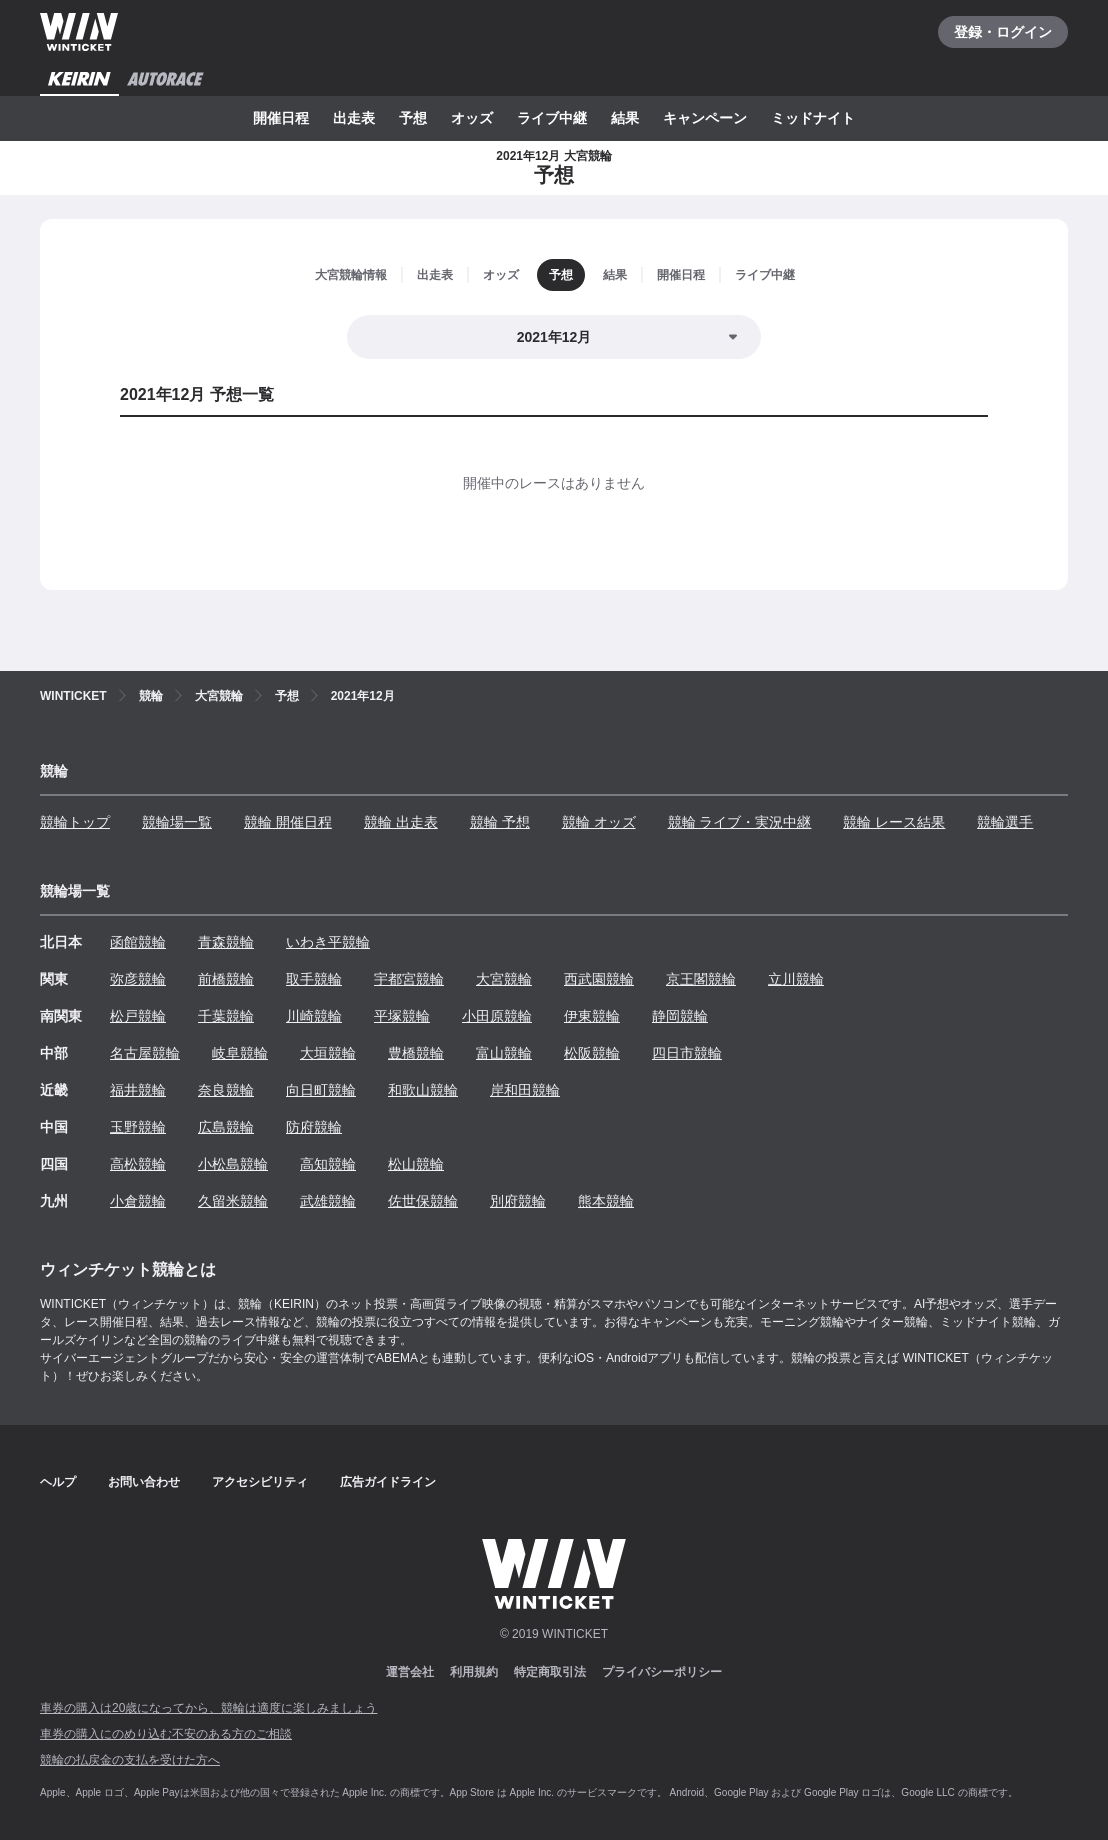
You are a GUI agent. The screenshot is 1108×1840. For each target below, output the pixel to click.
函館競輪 (138, 942)
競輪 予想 (500, 822)
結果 (625, 118)
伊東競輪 (592, 1016)
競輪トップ (75, 822)
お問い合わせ (144, 1482)
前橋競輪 (226, 979)
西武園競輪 (599, 979)
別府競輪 (518, 1201)
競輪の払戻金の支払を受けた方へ (130, 1760)
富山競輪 (504, 1053)
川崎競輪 (314, 1016)
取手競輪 (314, 979)
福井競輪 (138, 1090)
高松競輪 (138, 1164)
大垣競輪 (328, 1053)
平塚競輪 (402, 1016)
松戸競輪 (138, 1016)
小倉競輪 (138, 1201)
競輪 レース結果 (894, 822)
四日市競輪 (687, 1053)
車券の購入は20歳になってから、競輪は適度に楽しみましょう (208, 1708)
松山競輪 (416, 1164)
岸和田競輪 (525, 1090)
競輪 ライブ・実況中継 (740, 822)
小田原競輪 (497, 1016)
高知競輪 (328, 1164)
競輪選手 (1005, 822)
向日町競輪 (321, 1090)
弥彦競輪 (138, 979)
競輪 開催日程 (288, 822)
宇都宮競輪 (409, 979)
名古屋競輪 (145, 1053)
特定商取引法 (550, 1672)
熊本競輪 (606, 1201)
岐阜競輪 (240, 1053)
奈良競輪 (226, 1090)
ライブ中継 (552, 118)
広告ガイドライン (388, 1482)
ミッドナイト (813, 118)
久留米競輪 (233, 1201)
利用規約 (474, 1672)
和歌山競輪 (423, 1090)
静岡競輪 (680, 1016)
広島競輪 (226, 1127)
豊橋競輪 (416, 1053)
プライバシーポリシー (662, 1672)
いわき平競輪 (328, 942)
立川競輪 (796, 979)
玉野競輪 (138, 1127)
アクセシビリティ (260, 1482)
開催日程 (281, 118)
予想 (413, 118)
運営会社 (410, 1672)
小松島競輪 (233, 1164)
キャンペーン (705, 118)
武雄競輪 (328, 1201)
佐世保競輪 (423, 1201)
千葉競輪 (226, 1016)
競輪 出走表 (401, 822)
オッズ (472, 118)
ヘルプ (58, 1482)
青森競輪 (226, 942)
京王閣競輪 (701, 979)
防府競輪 (314, 1127)
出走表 (354, 118)
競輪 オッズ (599, 822)
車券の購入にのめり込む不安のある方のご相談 (166, 1734)
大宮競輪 (504, 979)
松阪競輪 (592, 1053)
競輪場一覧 (177, 822)
